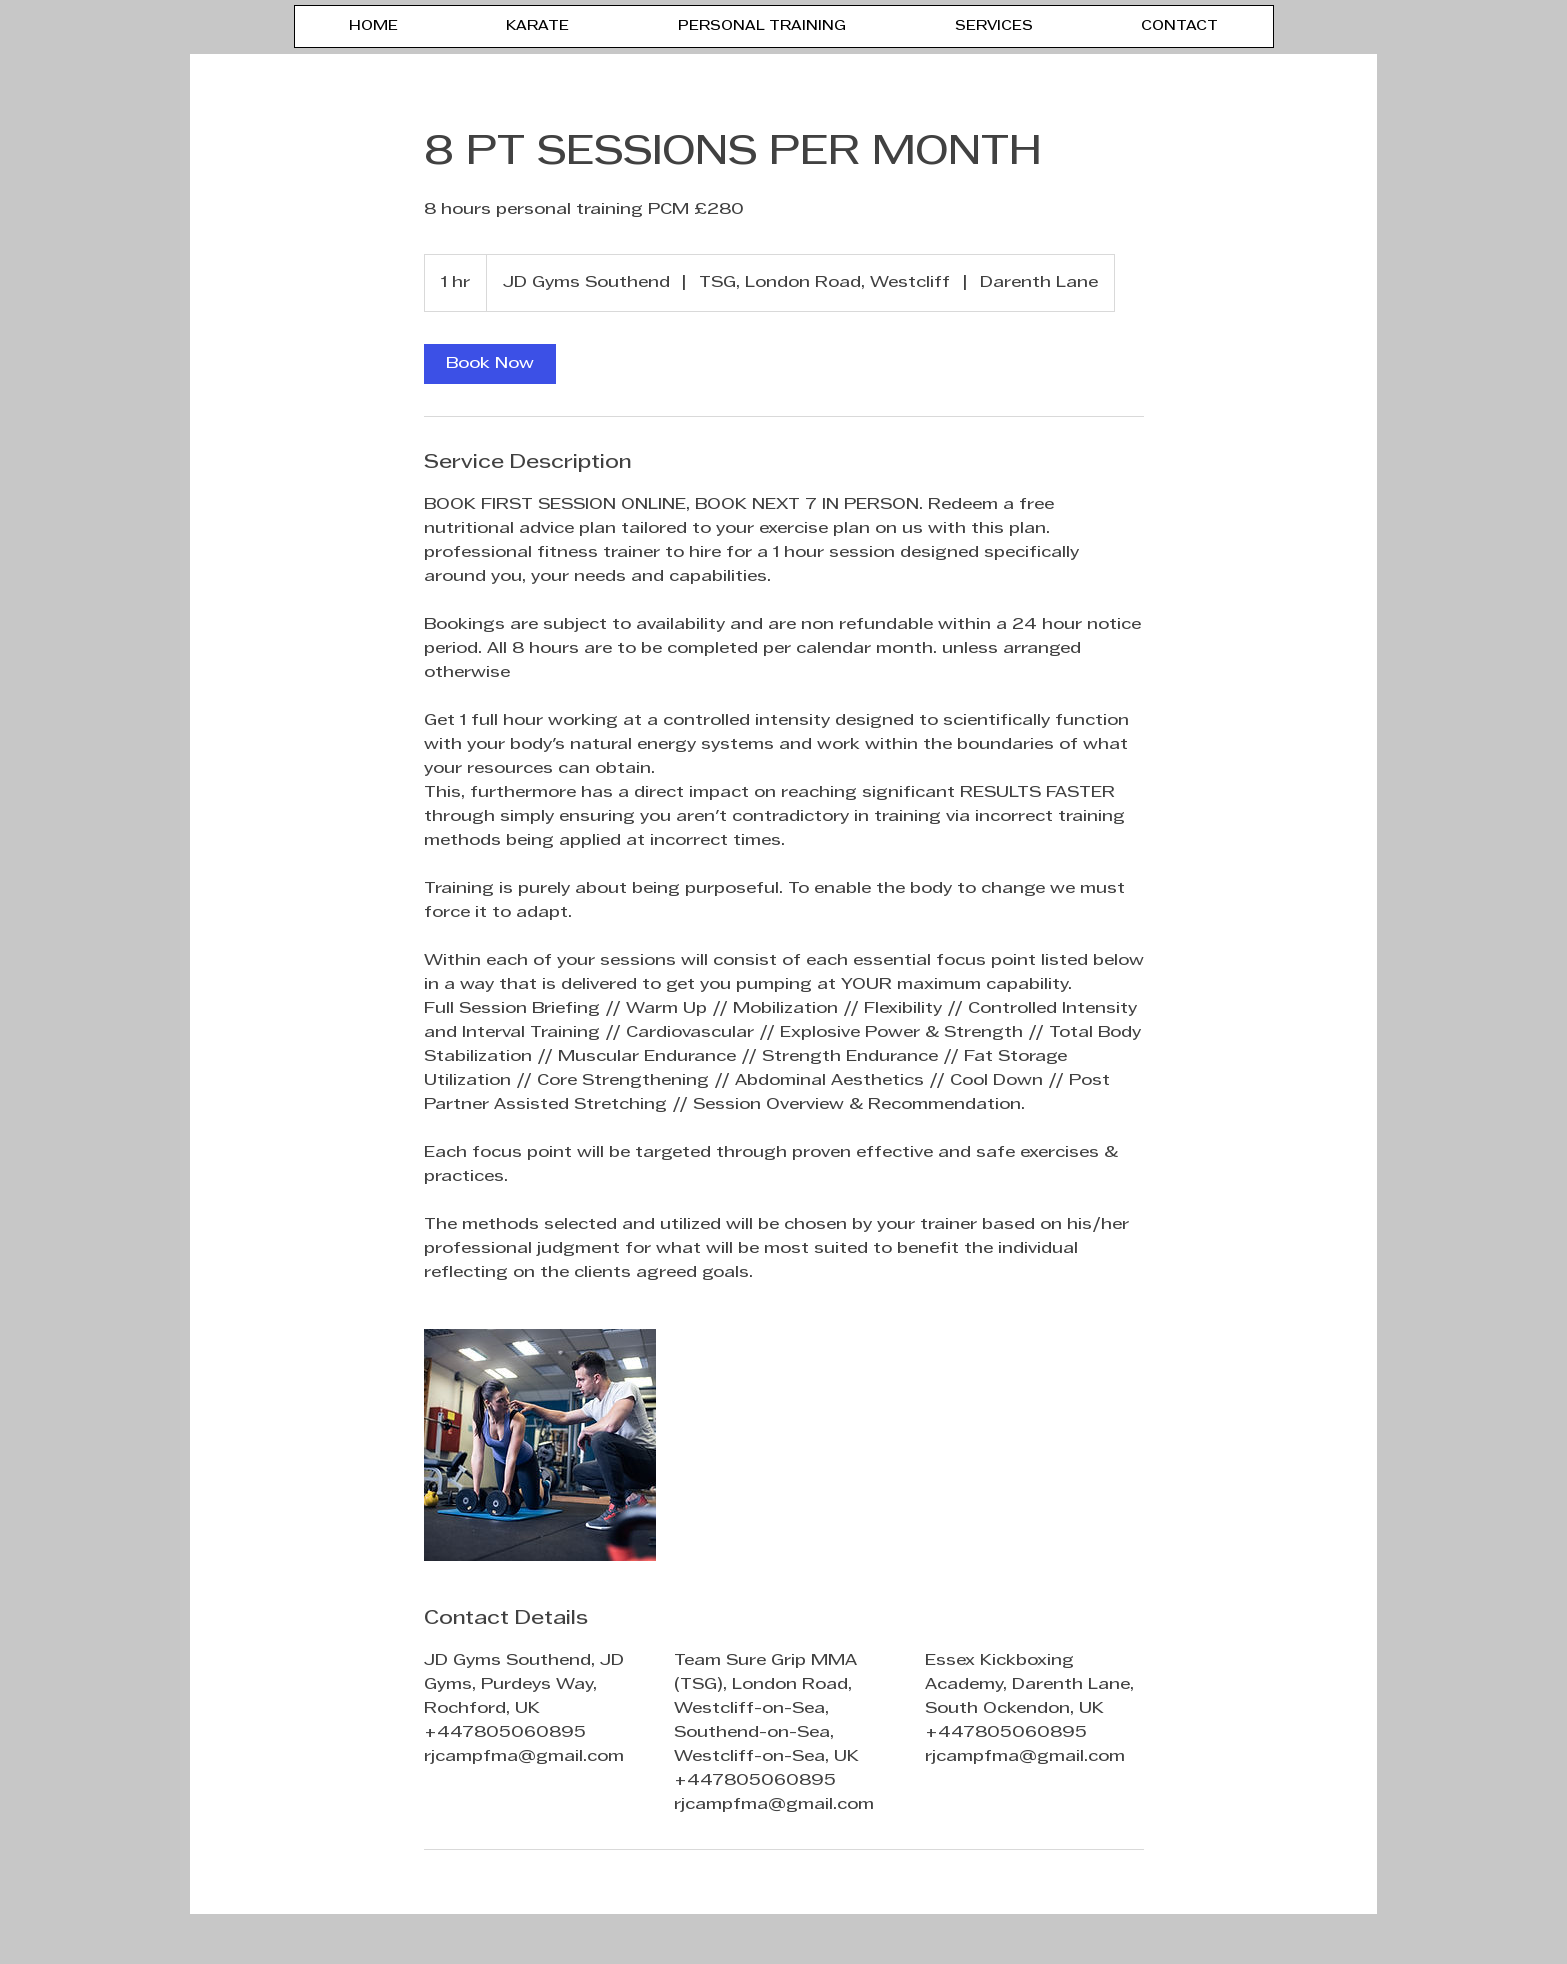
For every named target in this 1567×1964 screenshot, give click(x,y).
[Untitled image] (540, 1445)
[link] (490, 364)
